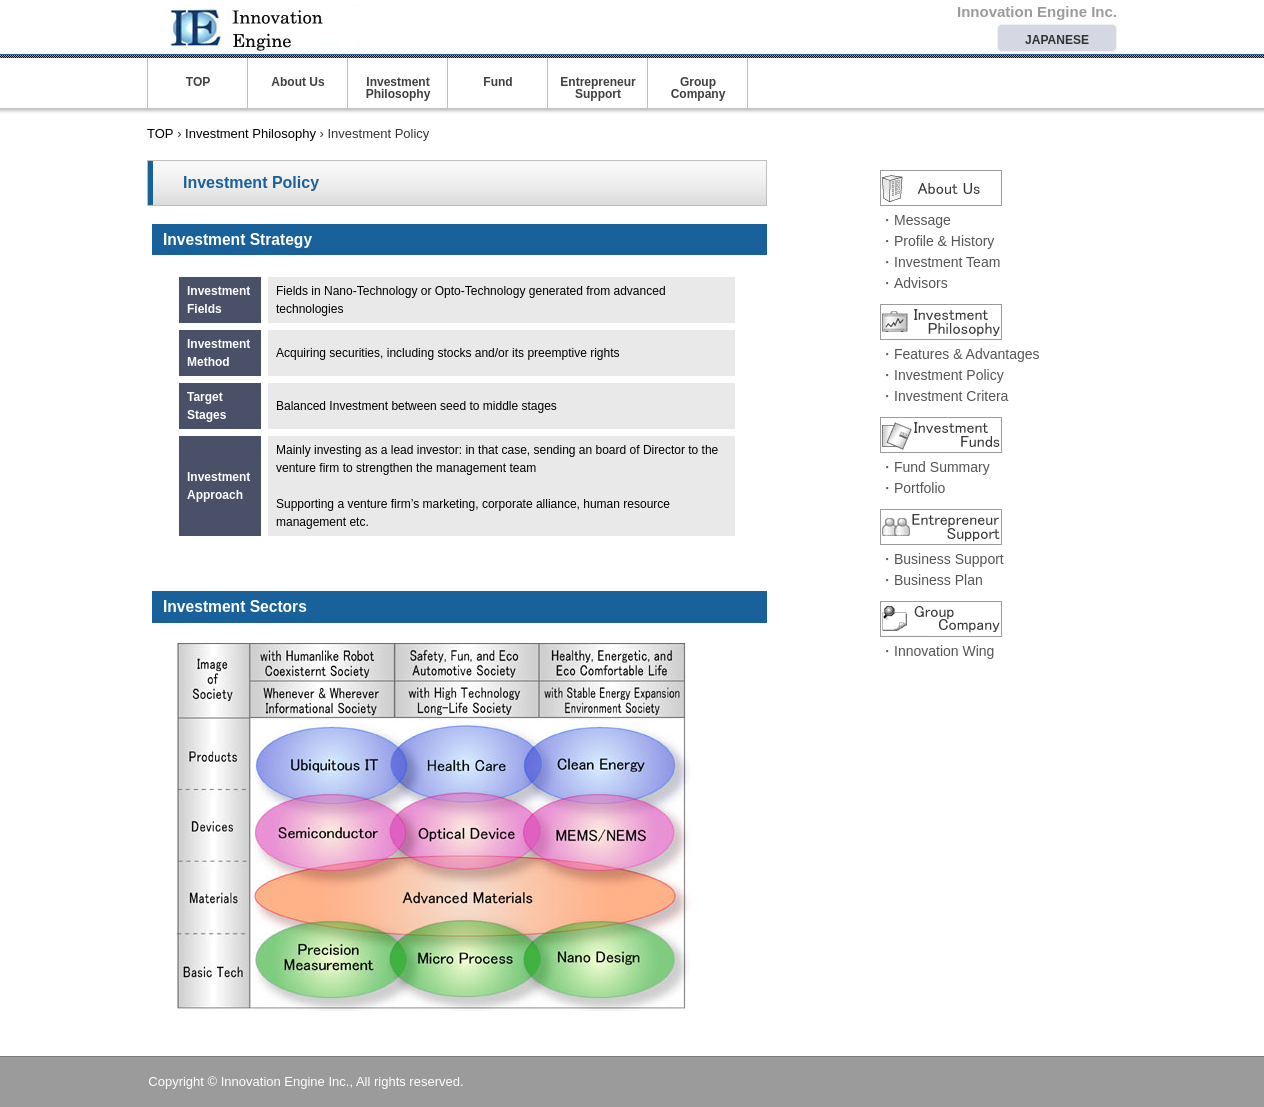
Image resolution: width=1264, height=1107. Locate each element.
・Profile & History (937, 241)
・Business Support (942, 559)
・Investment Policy (942, 375)
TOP (198, 82)
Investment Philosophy (398, 88)
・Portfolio (912, 488)
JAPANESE (1057, 40)
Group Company (698, 88)
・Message (915, 220)
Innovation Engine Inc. (297, 26)
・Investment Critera (944, 396)
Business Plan (938, 580)
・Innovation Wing (937, 651)
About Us (297, 82)
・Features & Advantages (960, 354)
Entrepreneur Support (597, 88)
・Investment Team (940, 262)
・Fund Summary (935, 467)
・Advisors (914, 283)
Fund (497, 82)
